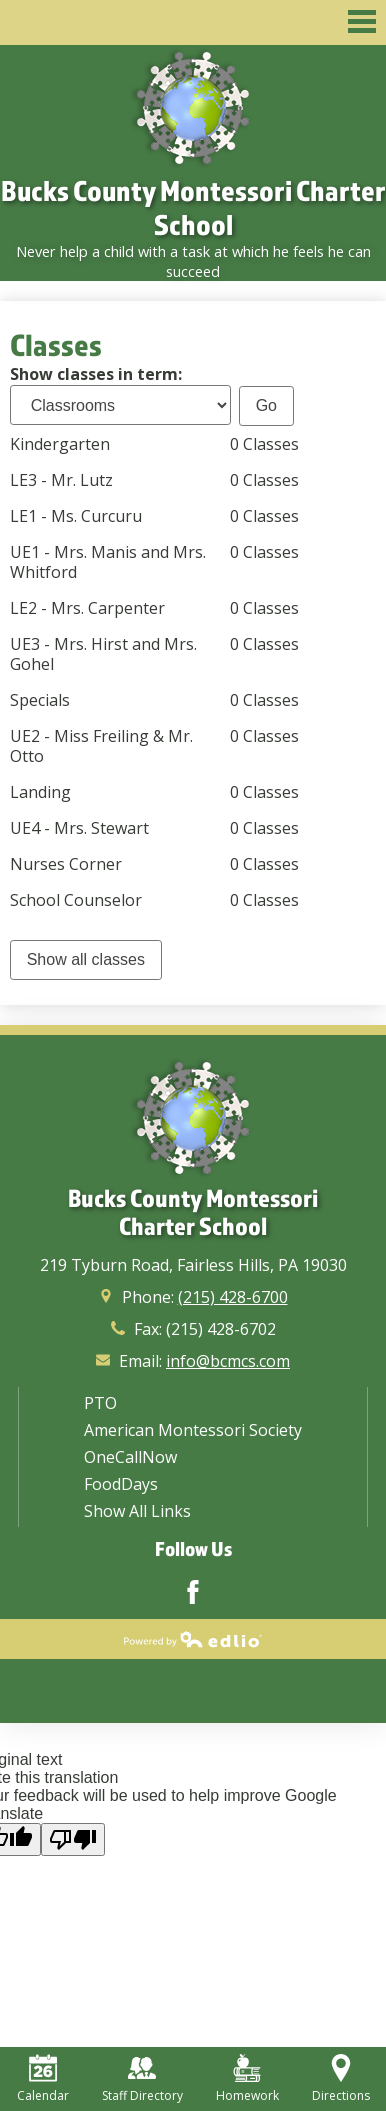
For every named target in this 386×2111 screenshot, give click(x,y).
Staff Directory (142, 2079)
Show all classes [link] (86, 959)
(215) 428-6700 (233, 1297)
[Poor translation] (73, 1839)
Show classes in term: (96, 374)
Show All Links (137, 1511)
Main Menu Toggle (362, 21)
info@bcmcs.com (228, 1361)
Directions (341, 2079)
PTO (100, 1403)
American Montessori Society (193, 1430)
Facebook (193, 1592)
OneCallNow (130, 1457)
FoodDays (121, 1484)
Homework (247, 2079)
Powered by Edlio (193, 1639)
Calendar (43, 2079)
